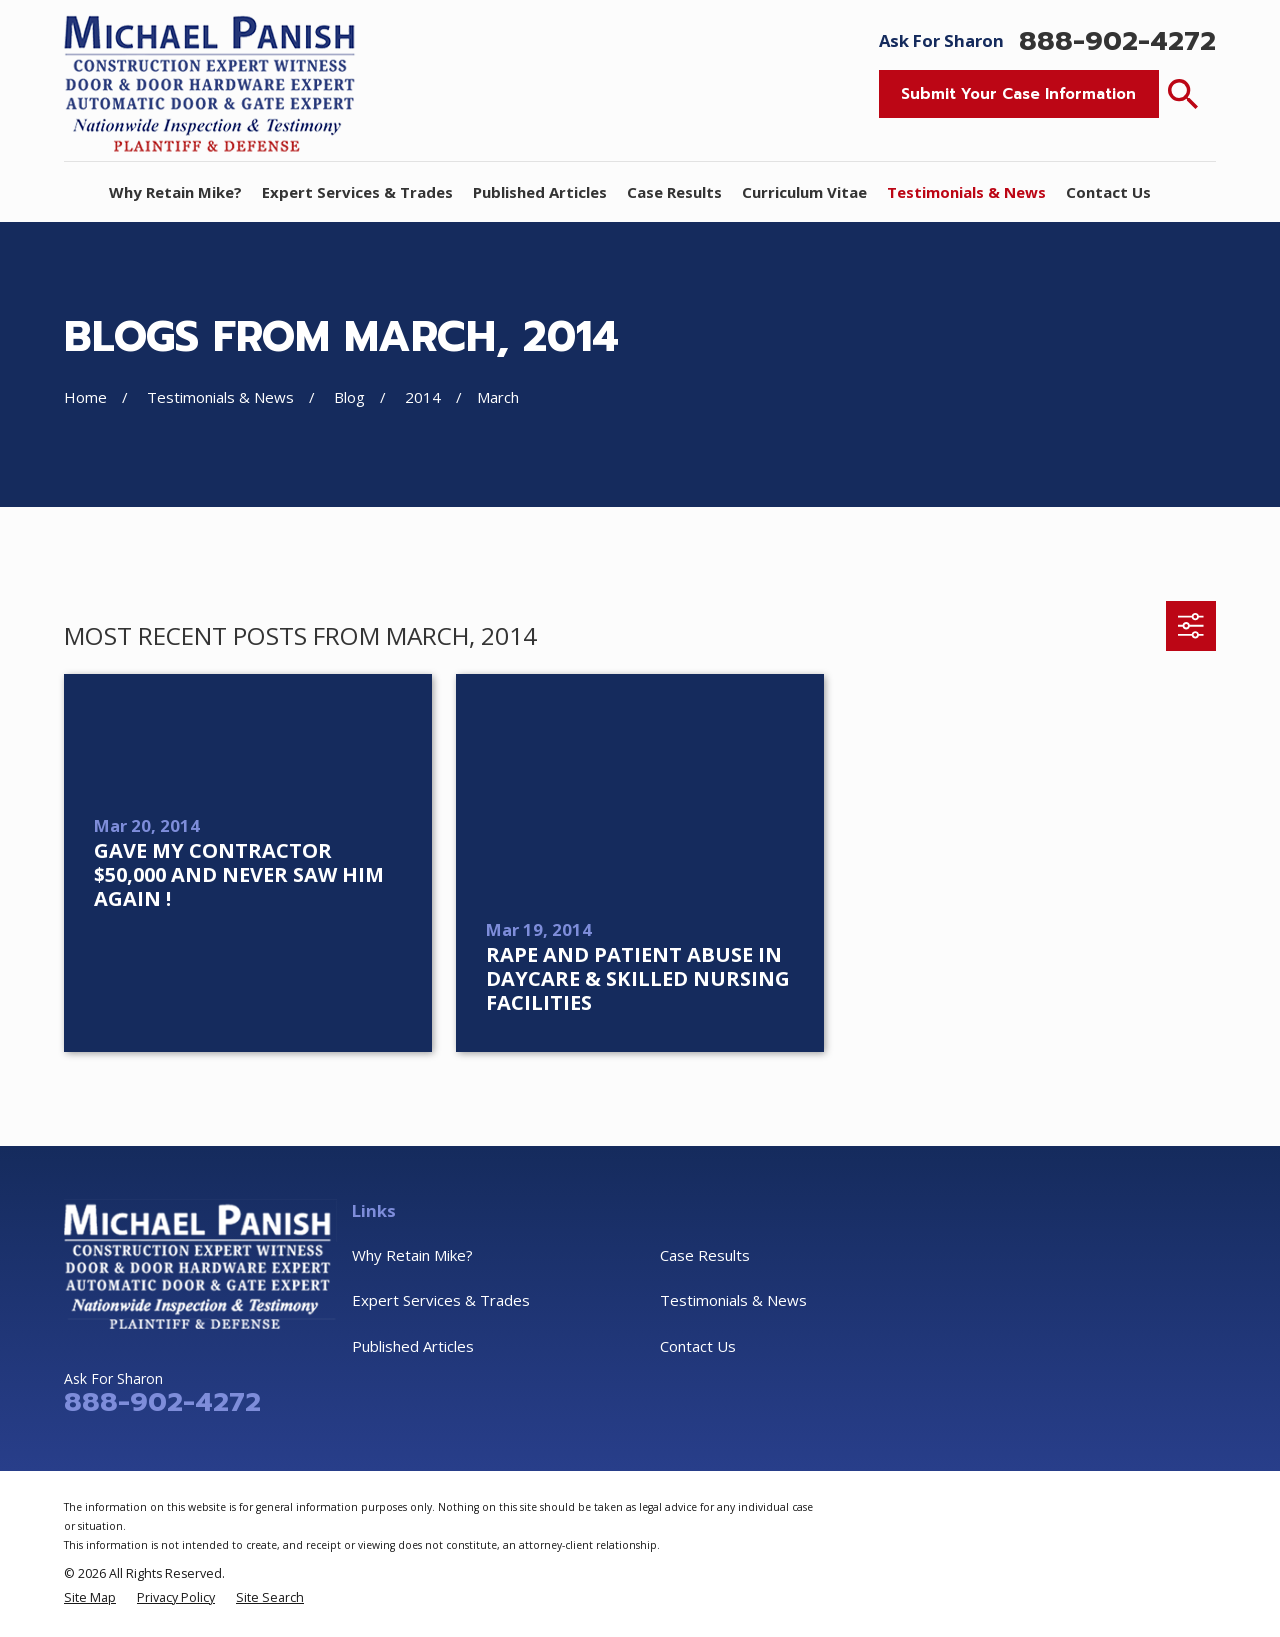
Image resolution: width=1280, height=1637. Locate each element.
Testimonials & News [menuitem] (966, 192)
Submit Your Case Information (1018, 94)
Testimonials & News (733, 1300)
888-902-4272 (1117, 41)
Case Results (705, 1255)
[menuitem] (90, 1597)
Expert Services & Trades (441, 1300)
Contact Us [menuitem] (1108, 192)
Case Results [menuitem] (674, 192)
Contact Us (698, 1346)
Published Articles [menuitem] (540, 192)
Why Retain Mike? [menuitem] (175, 192)
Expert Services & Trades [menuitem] (357, 192)
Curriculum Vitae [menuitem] (804, 192)
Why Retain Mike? (412, 1255)
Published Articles (413, 1346)
